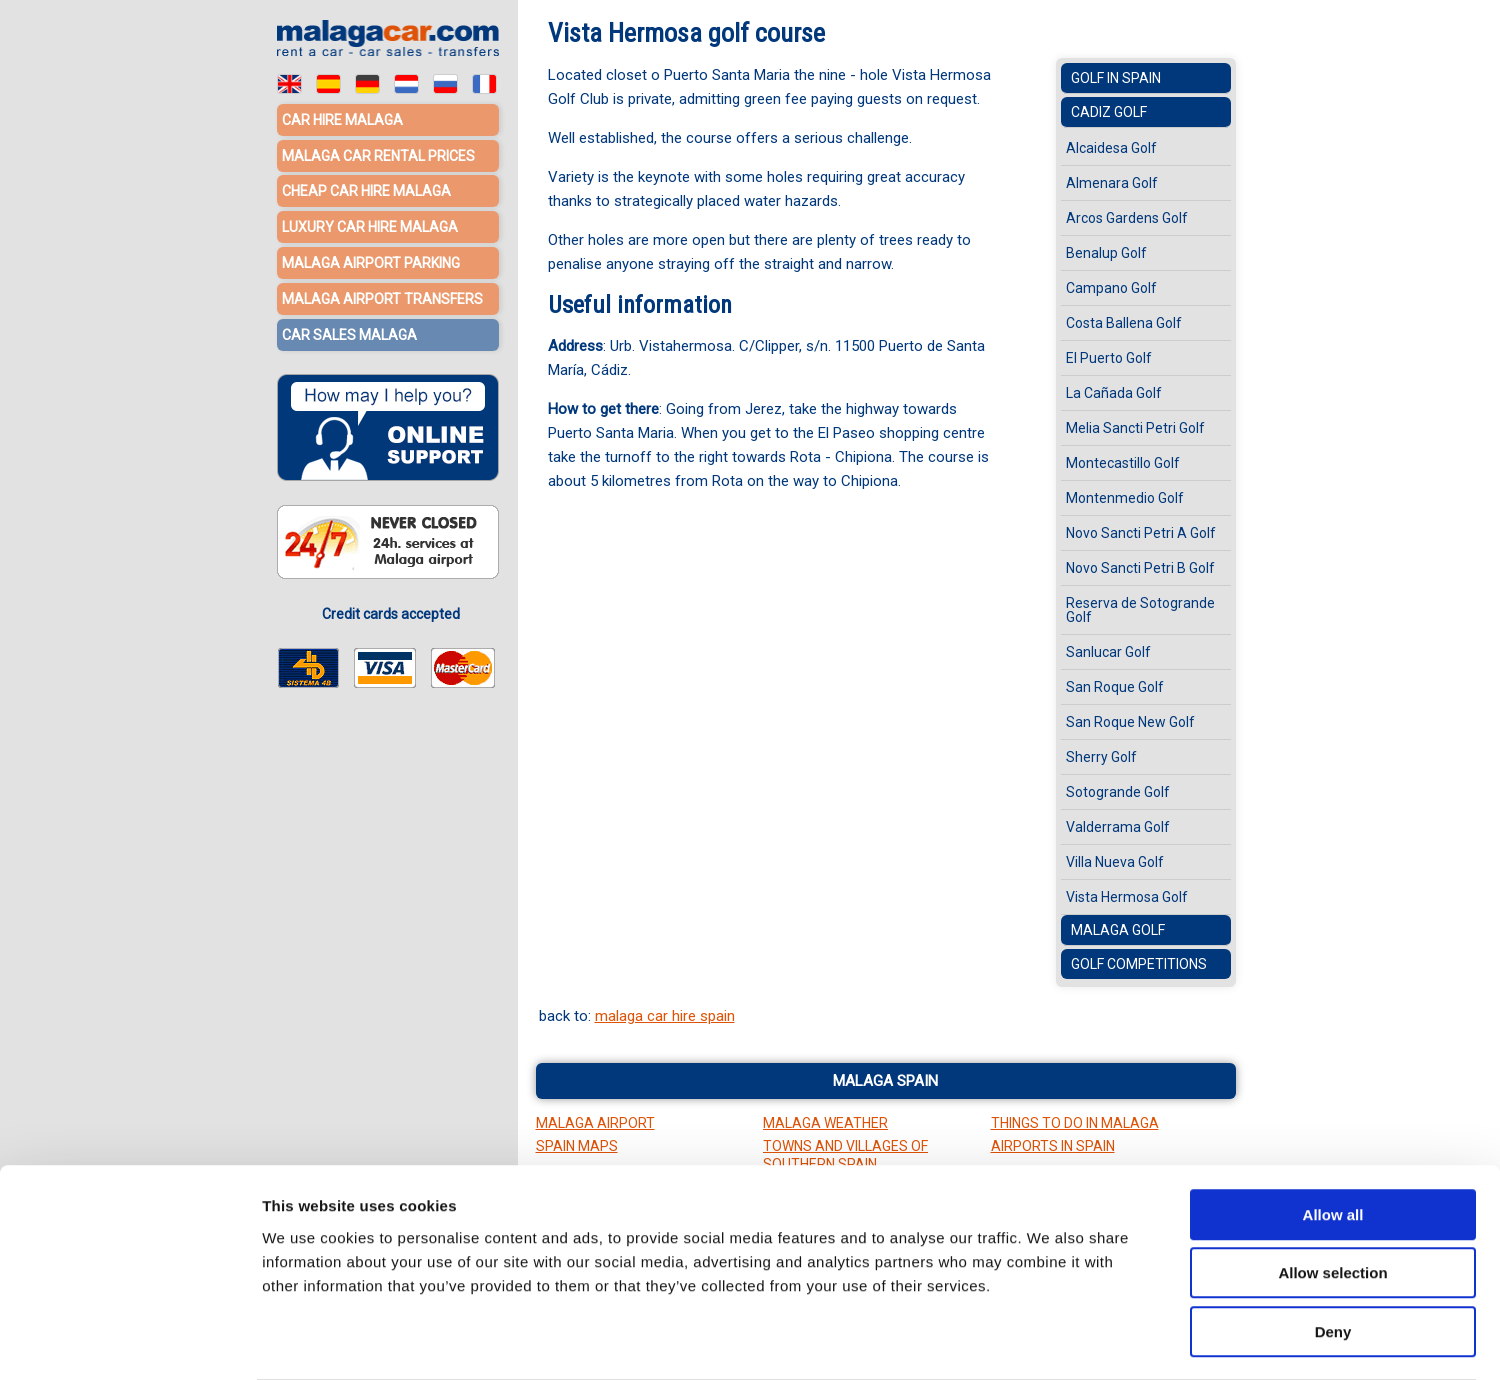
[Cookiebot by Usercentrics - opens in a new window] (129, 1341)
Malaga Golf (1118, 930)
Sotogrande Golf (1118, 792)
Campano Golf (1111, 288)
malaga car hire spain (665, 1016)
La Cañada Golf (1114, 393)
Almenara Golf (1112, 183)
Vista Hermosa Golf (1127, 897)
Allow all (1333, 1135)
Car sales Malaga (349, 330)
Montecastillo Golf (1123, 463)
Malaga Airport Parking (371, 260)
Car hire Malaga (342, 120)
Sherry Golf (1101, 757)
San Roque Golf (1115, 687)
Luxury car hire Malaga (370, 225)
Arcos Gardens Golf (1127, 218)
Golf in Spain (1116, 78)
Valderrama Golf (1118, 827)
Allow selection (1332, 1194)
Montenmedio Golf (1125, 498)
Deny (1333, 1252)
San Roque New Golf (1130, 722)
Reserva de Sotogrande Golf (1140, 610)
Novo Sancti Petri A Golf (1141, 533)
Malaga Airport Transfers (382, 295)
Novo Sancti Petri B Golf (1140, 568)
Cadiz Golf (1109, 112)
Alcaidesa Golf (1111, 148)
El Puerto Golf (1109, 358)
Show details (1049, 1340)
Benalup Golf (1106, 253)
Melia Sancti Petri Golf (1135, 428)
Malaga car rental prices (378, 155)
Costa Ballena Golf (1124, 323)
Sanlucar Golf (1108, 652)
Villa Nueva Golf (1115, 862)
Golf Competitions (1139, 964)
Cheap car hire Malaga (366, 190)
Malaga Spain (885, 1081)
